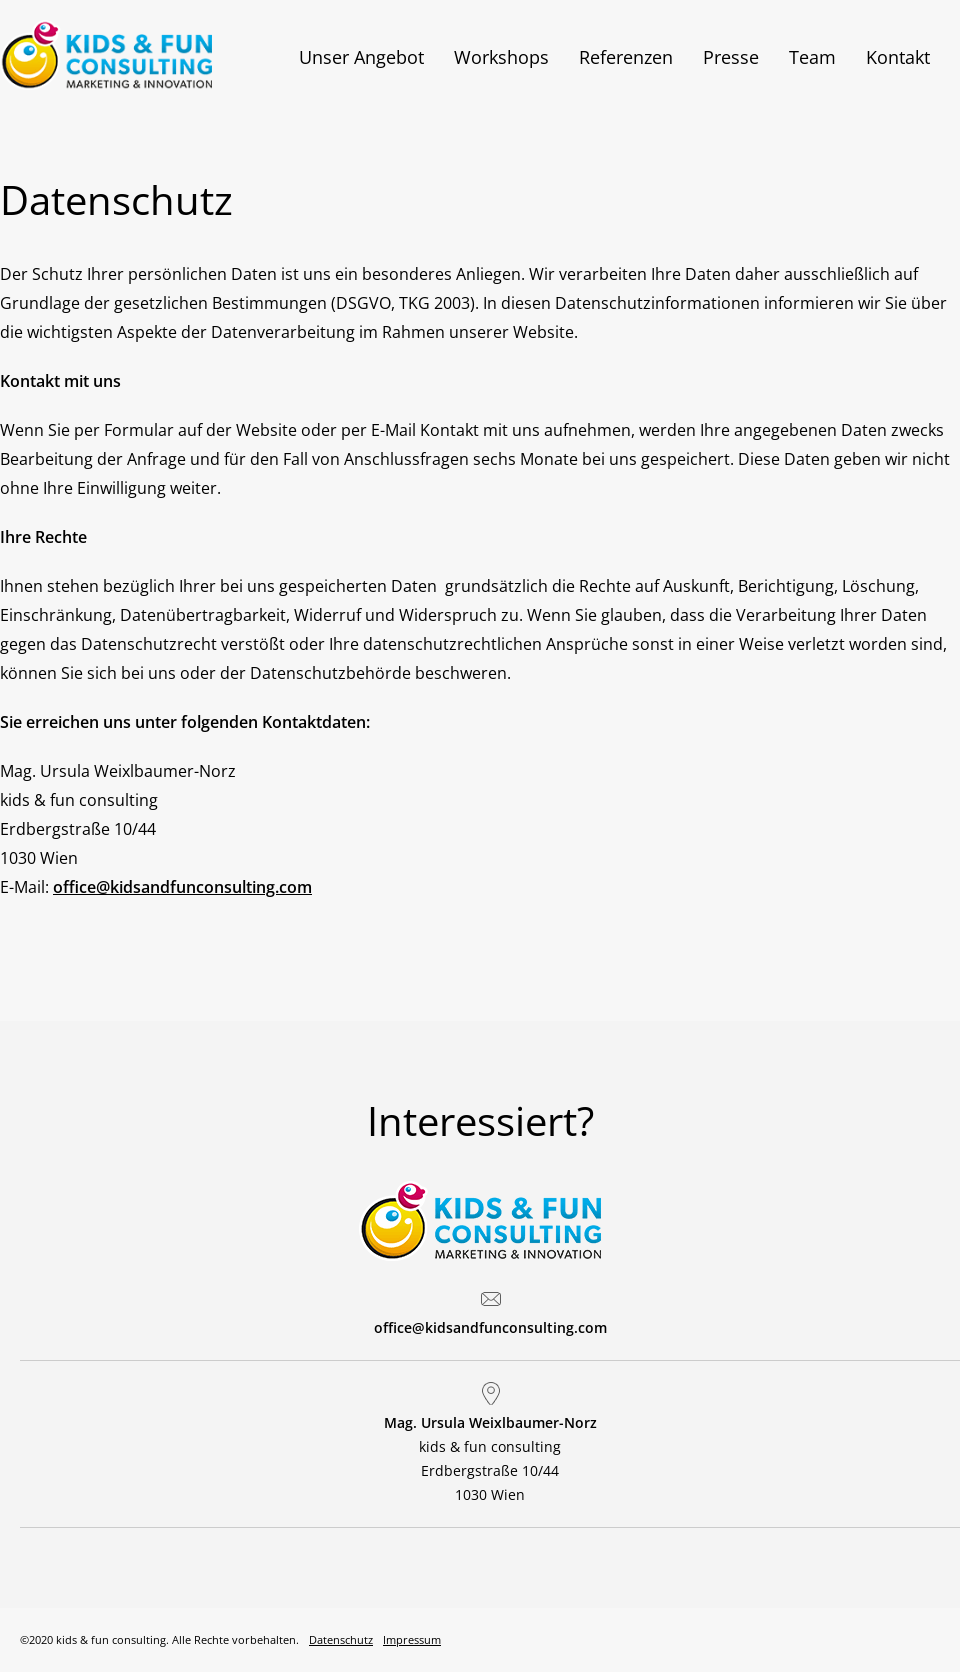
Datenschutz (341, 1639)
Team (812, 57)
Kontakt (898, 57)
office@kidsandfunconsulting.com (182, 887)
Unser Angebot (361, 57)
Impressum (412, 1639)
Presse (731, 57)
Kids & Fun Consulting (135, 55)
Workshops (501, 57)
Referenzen (626, 57)
